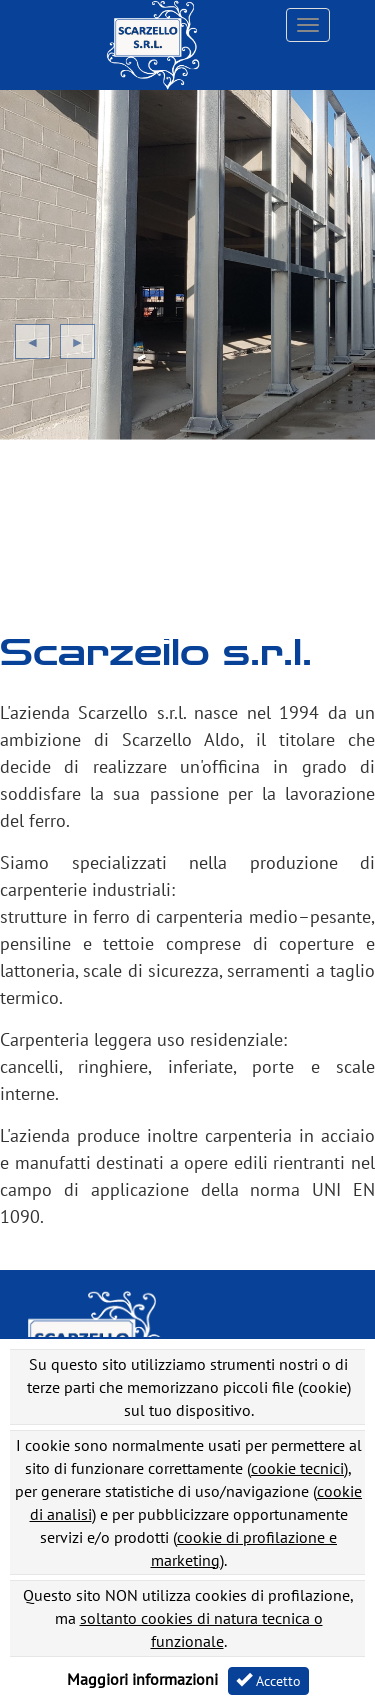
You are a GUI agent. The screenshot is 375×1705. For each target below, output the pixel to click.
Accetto (268, 1681)
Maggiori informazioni (142, 1679)
